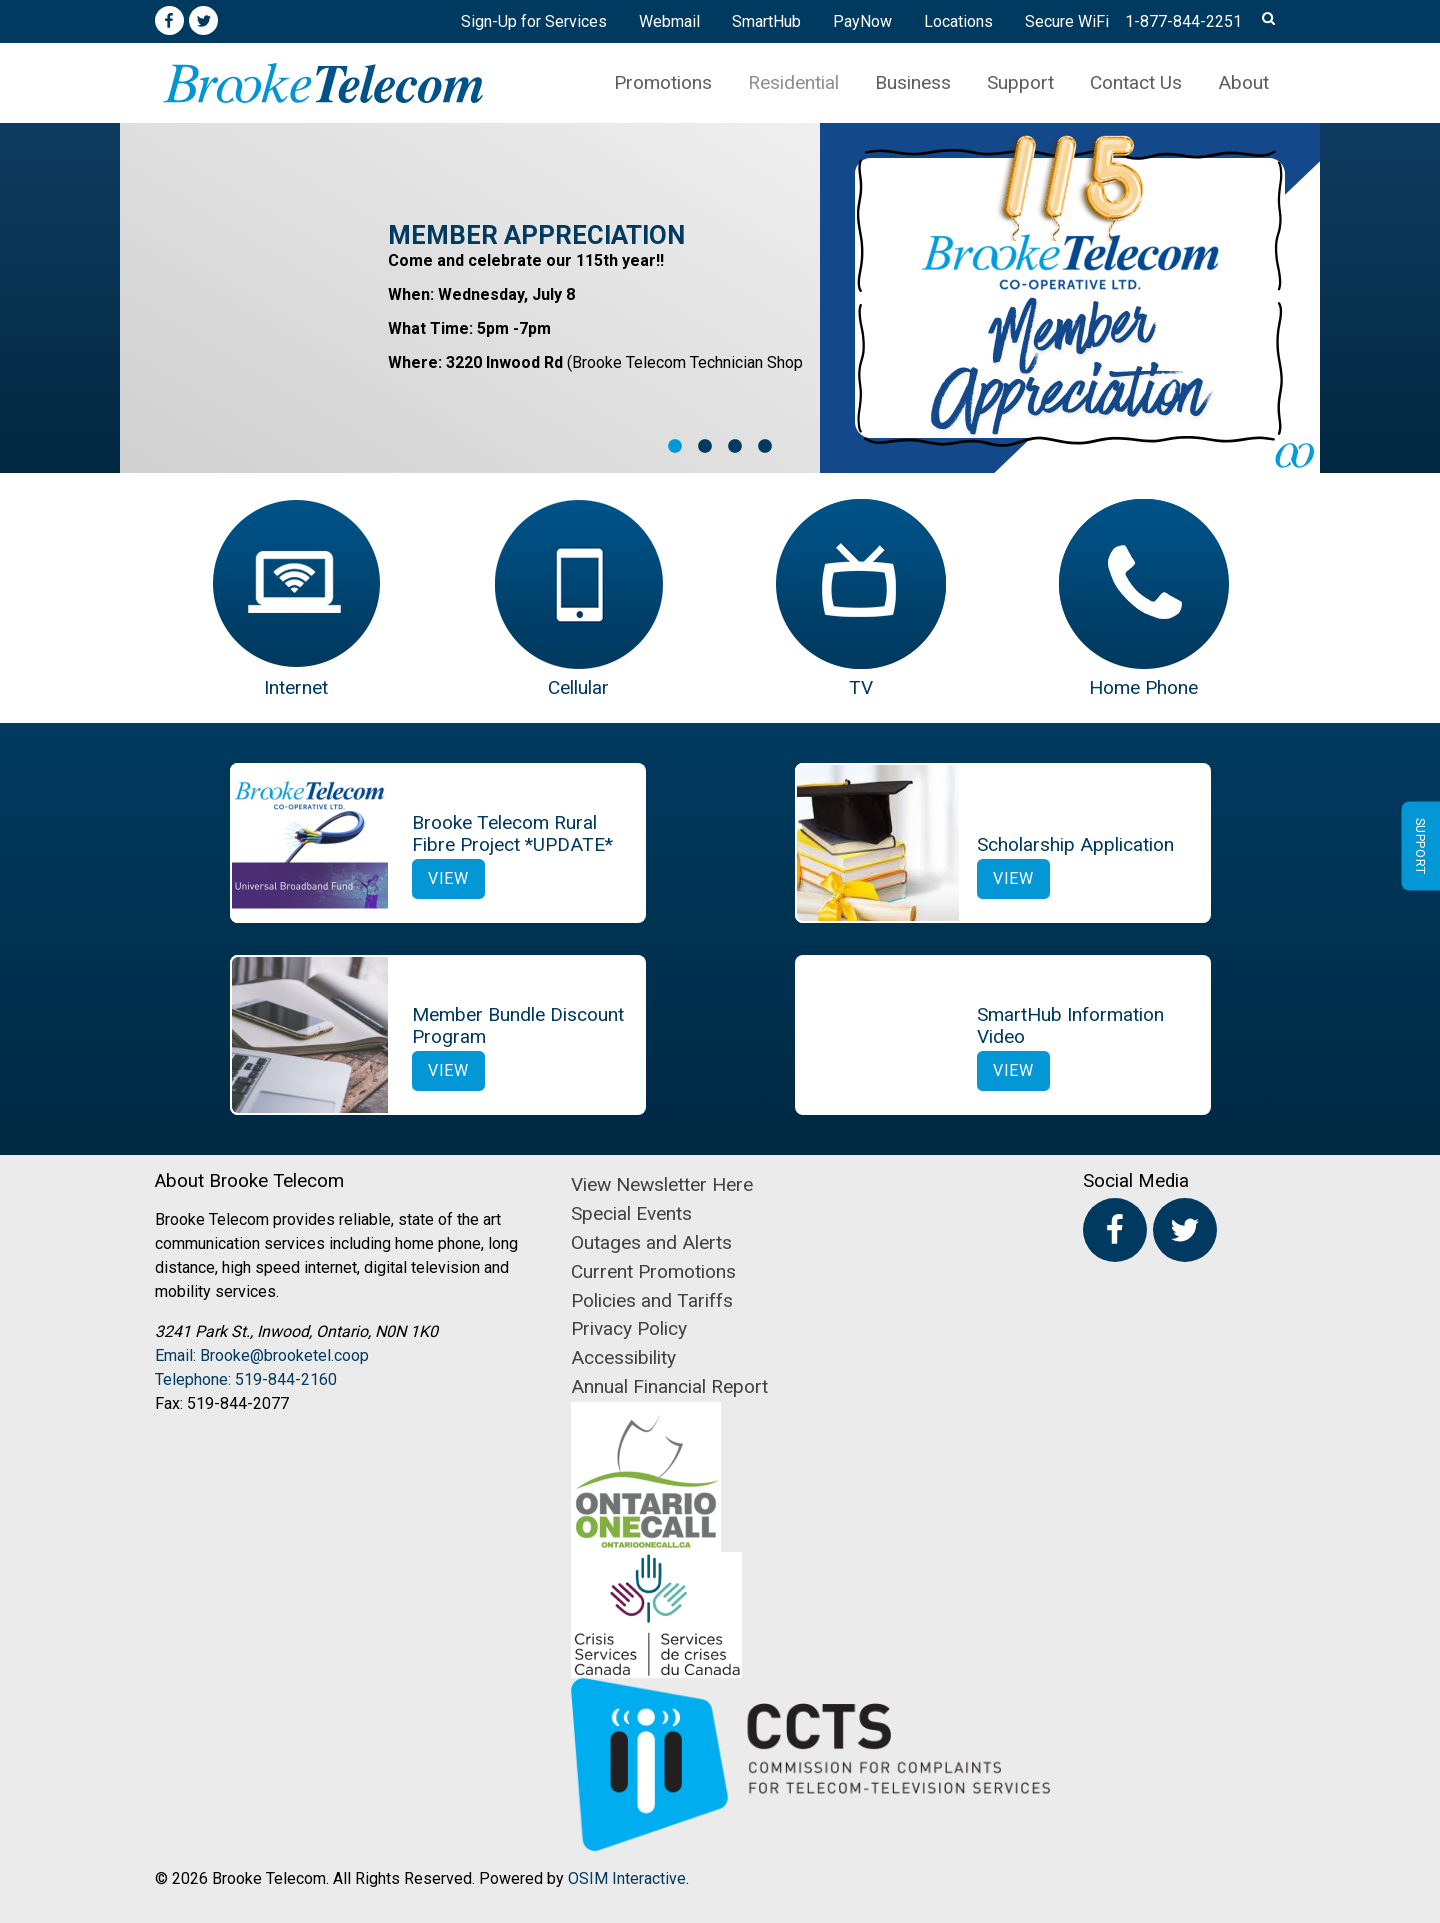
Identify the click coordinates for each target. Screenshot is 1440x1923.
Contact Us (1136, 82)
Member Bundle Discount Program (518, 1025)
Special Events (631, 1213)
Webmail (669, 21)
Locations (958, 21)
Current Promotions (653, 1271)
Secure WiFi (1067, 21)
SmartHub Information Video (1070, 1025)
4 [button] (765, 447)
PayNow (862, 21)
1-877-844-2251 (1183, 21)
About (1243, 82)
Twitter (204, 21)
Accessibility (623, 1357)
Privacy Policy (629, 1328)
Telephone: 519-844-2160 (246, 1379)
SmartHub (766, 21)
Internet (296, 687)
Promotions (663, 82)
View (448, 878)
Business (913, 82)
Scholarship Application (1075, 844)
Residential (793, 82)
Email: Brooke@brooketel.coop (262, 1355)
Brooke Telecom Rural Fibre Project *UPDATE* (512, 833)
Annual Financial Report (669, 1386)
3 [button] (735, 447)
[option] (720, 298)
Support (1020, 82)
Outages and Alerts (651, 1242)
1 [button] (675, 447)
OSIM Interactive (627, 1878)
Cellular (578, 687)
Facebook (169, 21)
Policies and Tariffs (652, 1300)
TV (861, 687)
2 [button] (705, 447)
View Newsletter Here (662, 1184)
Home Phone (1143, 687)
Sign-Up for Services (534, 21)
